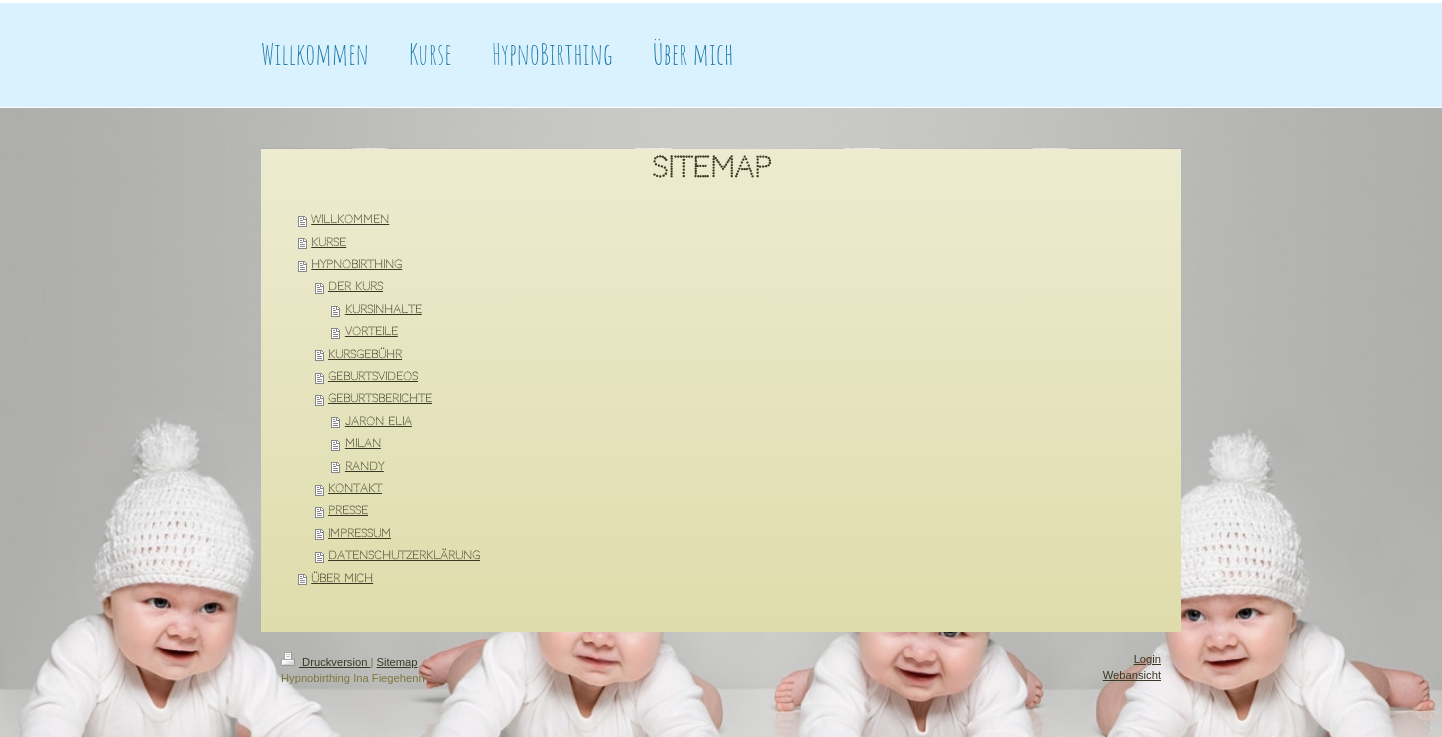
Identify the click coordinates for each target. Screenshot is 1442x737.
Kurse (328, 242)
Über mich (342, 578)
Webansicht (1132, 675)
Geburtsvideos (373, 376)
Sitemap (397, 662)
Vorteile (371, 331)
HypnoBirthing (356, 264)
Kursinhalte (383, 309)
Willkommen (350, 219)
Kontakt (355, 488)
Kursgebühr (365, 354)
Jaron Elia (378, 421)
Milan (363, 443)
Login (1147, 659)
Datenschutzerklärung (404, 555)
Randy (364, 466)
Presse (348, 510)
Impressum (359, 533)
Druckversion (326, 662)
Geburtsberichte (380, 398)
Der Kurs (355, 286)
